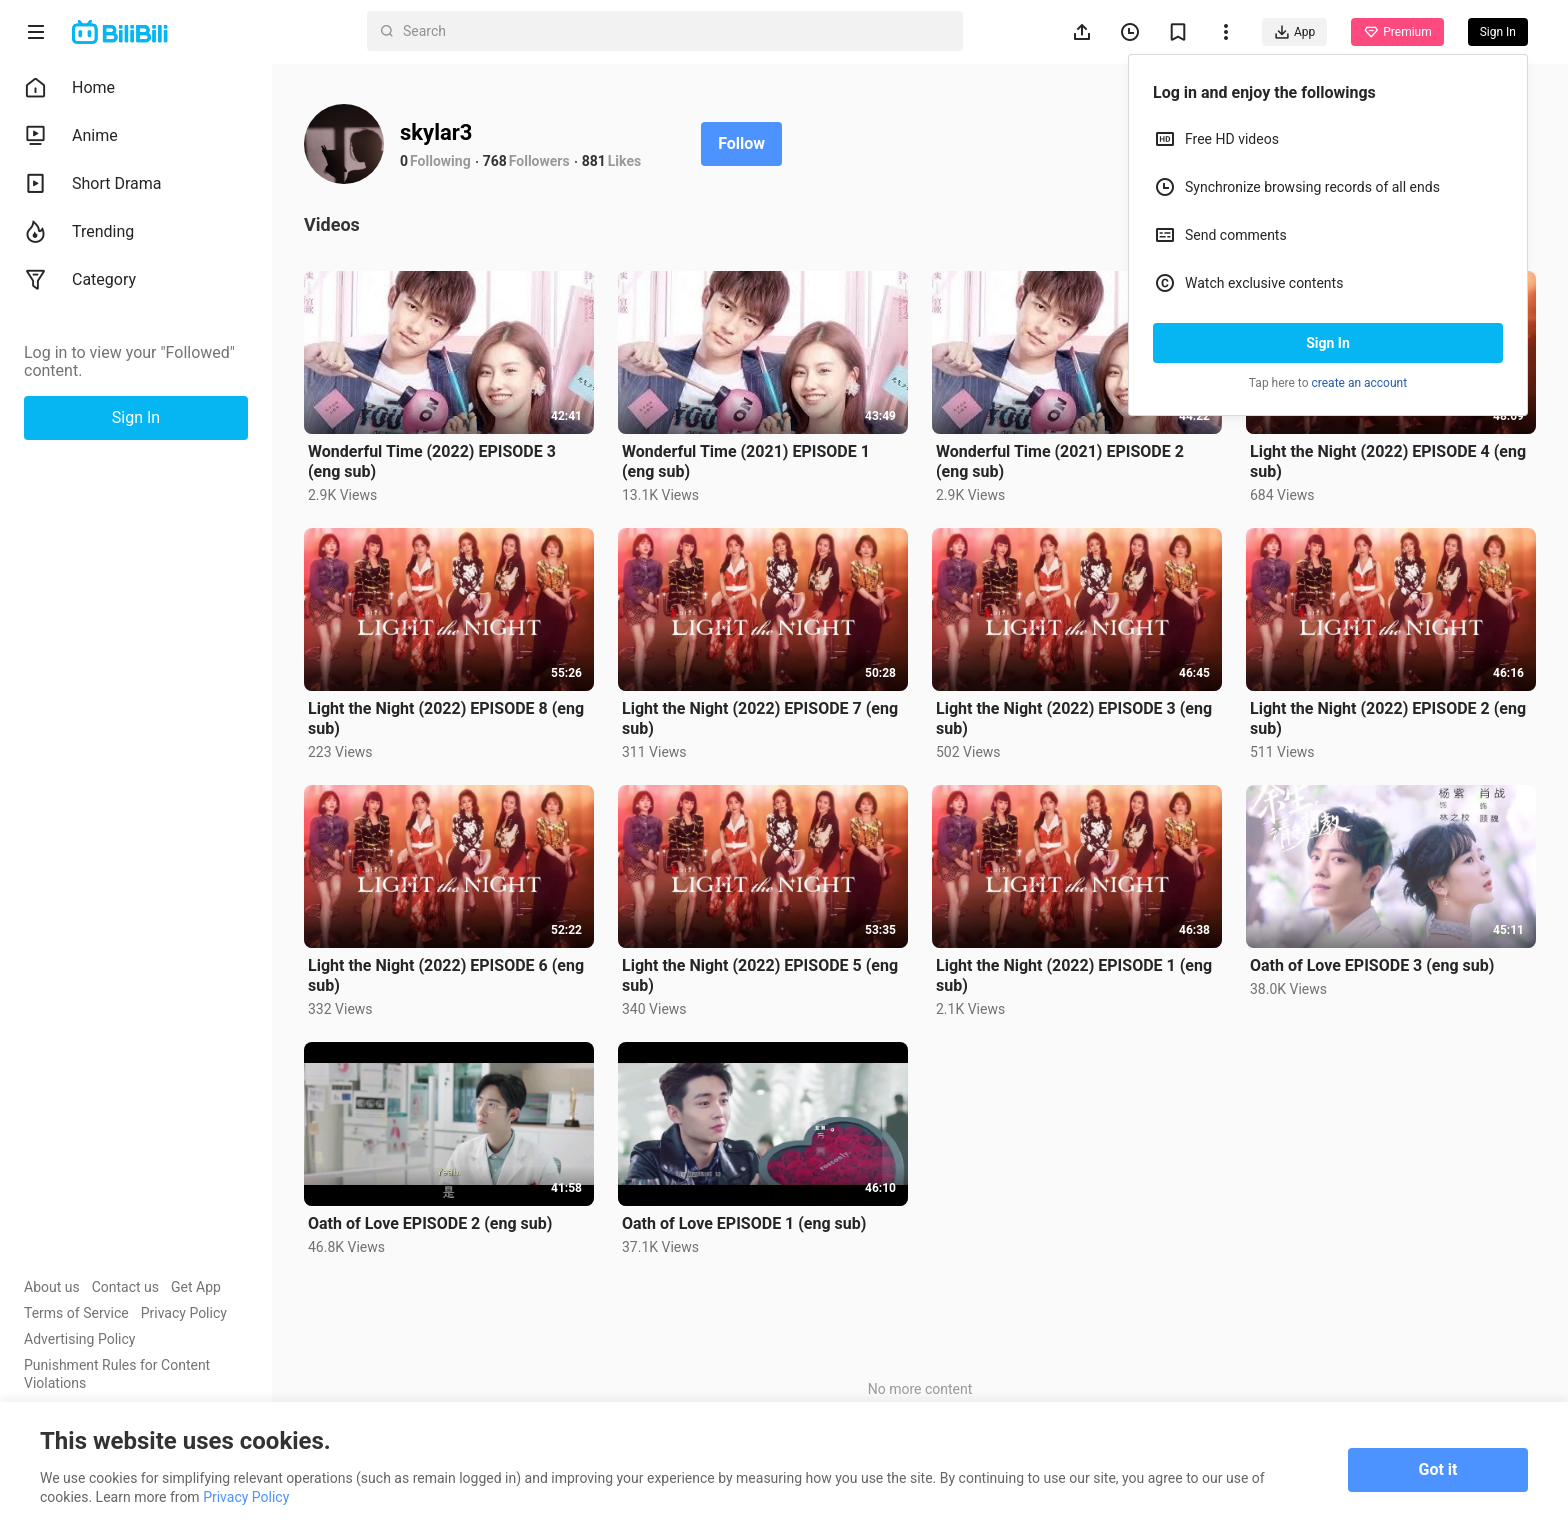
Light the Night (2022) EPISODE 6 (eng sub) (446, 975)
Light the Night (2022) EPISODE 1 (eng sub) (1074, 975)
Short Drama (93, 184)
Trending (79, 232)
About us (52, 1287)
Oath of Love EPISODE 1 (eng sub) (744, 1223)
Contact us (125, 1287)
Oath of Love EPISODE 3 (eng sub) (1372, 965)
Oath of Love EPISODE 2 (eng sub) (430, 1223)
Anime (71, 136)
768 (495, 161)
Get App (196, 1287)
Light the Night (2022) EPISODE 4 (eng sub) (1388, 461)
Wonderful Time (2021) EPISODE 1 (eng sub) (746, 461)
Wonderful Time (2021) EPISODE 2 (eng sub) (1060, 461)
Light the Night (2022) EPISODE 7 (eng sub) (760, 718)
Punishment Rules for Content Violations (117, 1374)
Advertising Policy (79, 1339)
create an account (1360, 383)
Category (80, 280)
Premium (1397, 32)
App (1294, 32)
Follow (741, 143)
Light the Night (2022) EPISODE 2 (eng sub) (1388, 718)
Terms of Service (76, 1313)
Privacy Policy (184, 1313)
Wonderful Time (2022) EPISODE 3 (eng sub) (432, 461)
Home (69, 88)
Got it (1438, 1469)
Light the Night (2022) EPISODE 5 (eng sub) (760, 975)
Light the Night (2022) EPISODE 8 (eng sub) (446, 718)
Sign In (1328, 343)
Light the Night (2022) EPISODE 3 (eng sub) (1074, 718)
